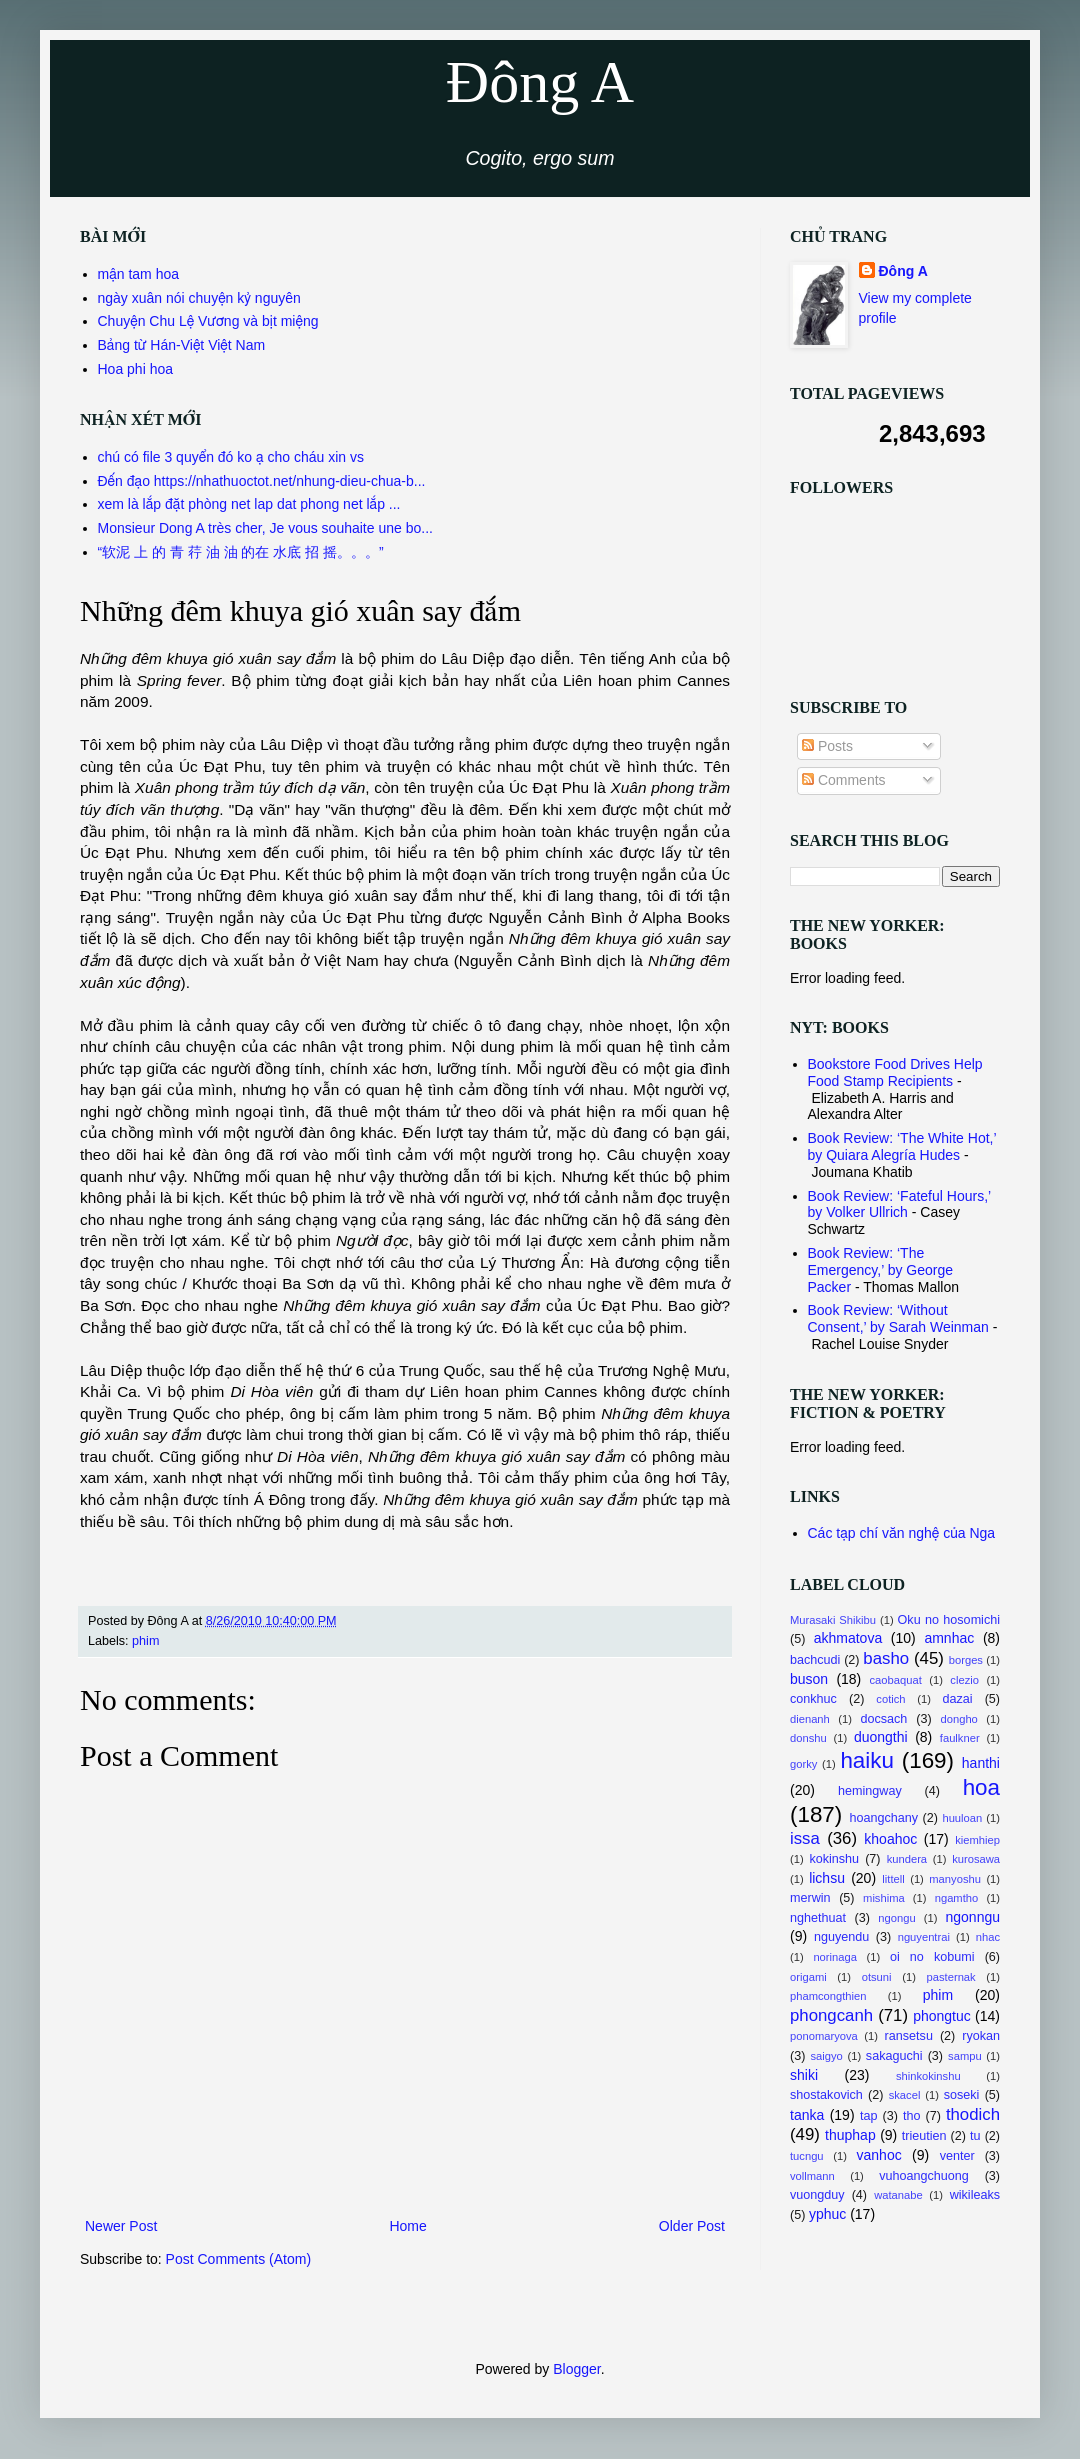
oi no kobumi (932, 1957)
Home (407, 2226)
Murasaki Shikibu (833, 1620)
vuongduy (817, 2195)
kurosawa (976, 1859)
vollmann (812, 2176)
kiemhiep (977, 1840)
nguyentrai (924, 1937)
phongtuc (942, 2016)
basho (886, 1658)
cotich (890, 1699)
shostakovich (826, 2095)
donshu (808, 1738)
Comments (844, 780)
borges (966, 1660)
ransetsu (909, 2036)
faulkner (960, 1738)
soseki (962, 2095)
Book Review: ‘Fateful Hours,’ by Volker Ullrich (899, 1204)
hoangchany (883, 1818)
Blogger (576, 2369)
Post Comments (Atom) (238, 2259)
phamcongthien (828, 1996)
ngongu (896, 1918)
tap (869, 2116)
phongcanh (831, 2015)
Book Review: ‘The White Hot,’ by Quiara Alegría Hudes (902, 1146)
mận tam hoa (139, 274)
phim (145, 1641)
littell (893, 1879)
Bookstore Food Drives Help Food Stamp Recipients (895, 1072)
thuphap (850, 2135)
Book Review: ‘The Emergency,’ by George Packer (881, 1270)
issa (805, 1838)
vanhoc (879, 2155)
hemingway (870, 1791)
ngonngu (973, 1917)
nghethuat (818, 1918)
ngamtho (957, 1898)
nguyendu (841, 1937)
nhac (988, 1937)
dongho (959, 1719)
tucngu (807, 2156)
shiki (804, 2075)
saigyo (826, 2056)
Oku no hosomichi (949, 1620)
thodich (973, 2114)
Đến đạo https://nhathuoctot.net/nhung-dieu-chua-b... (262, 481)
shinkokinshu (928, 2076)
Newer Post (121, 2226)
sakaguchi (894, 2056)
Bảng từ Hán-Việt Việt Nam (182, 345)
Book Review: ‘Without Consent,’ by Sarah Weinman (898, 1318)
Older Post (692, 2226)
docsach (883, 1719)
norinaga (835, 1957)
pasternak (951, 1977)
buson (809, 1679)
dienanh (810, 1719)
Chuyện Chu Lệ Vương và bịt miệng (208, 321)
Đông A (540, 82)
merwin (810, 1898)
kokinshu (834, 1859)
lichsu (827, 1878)
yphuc (827, 2214)
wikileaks (975, 2195)
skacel (905, 2095)
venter (957, 2156)
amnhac (949, 1638)
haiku (867, 1760)
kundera (907, 1859)
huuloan (962, 1818)
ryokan (981, 2036)
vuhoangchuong (924, 2176)
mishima (884, 1898)
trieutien (924, 2136)
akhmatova (848, 1638)
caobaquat (896, 1680)
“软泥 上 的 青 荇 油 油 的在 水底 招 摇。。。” (241, 552)
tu (975, 2136)
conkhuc (813, 1699)
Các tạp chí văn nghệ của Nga (902, 1533)
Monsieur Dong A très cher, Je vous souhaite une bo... (265, 528)
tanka (807, 2115)
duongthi (881, 1737)
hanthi (981, 1763)
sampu (965, 2056)
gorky (803, 1764)
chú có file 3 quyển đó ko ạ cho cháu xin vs (231, 457)
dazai (958, 1699)
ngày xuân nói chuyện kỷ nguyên (199, 298)
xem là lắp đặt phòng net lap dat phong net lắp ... (249, 504)
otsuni (877, 1977)
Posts (827, 746)
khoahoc (890, 1839)
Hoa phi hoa (136, 369)
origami (808, 1977)
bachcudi (815, 1660)
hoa (981, 1787)
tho (912, 2116)
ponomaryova (824, 2036)
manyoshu (955, 1879)
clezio (964, 1680)
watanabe (898, 2195)
